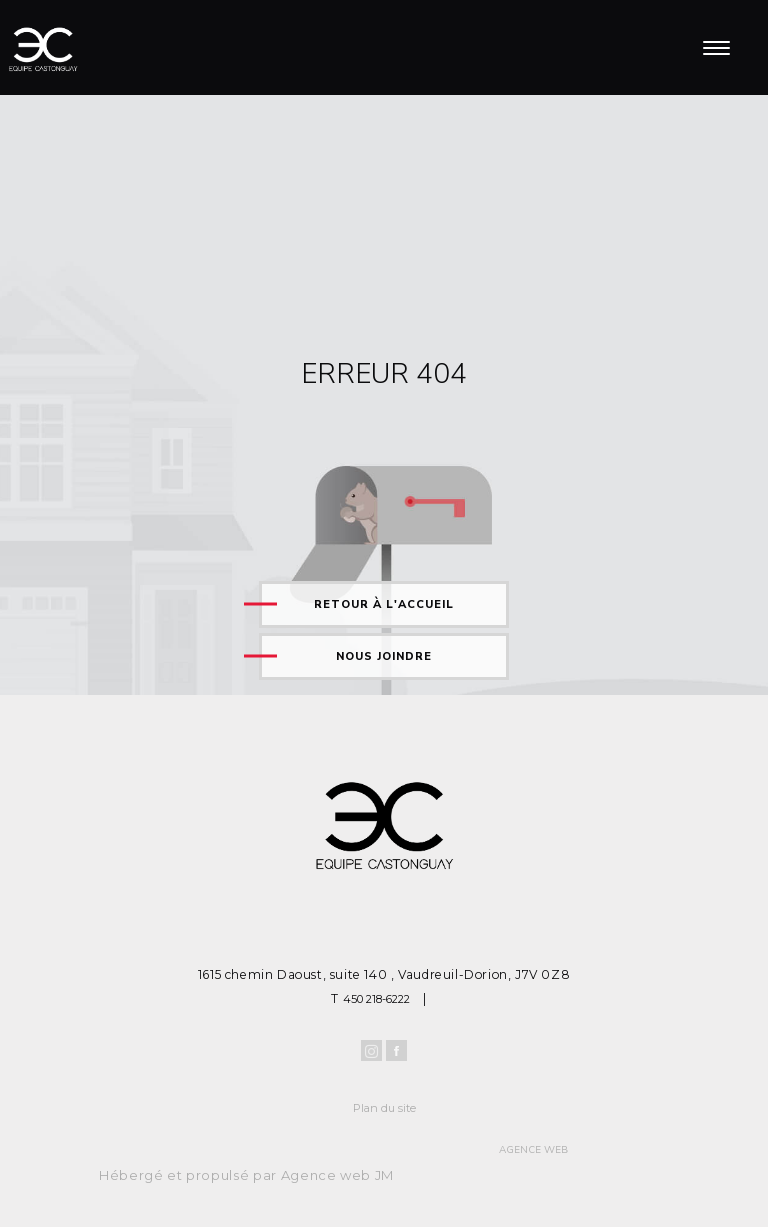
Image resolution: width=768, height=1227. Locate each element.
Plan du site (384, 1108)
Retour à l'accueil (384, 604)
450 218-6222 (376, 999)
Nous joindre (384, 656)
